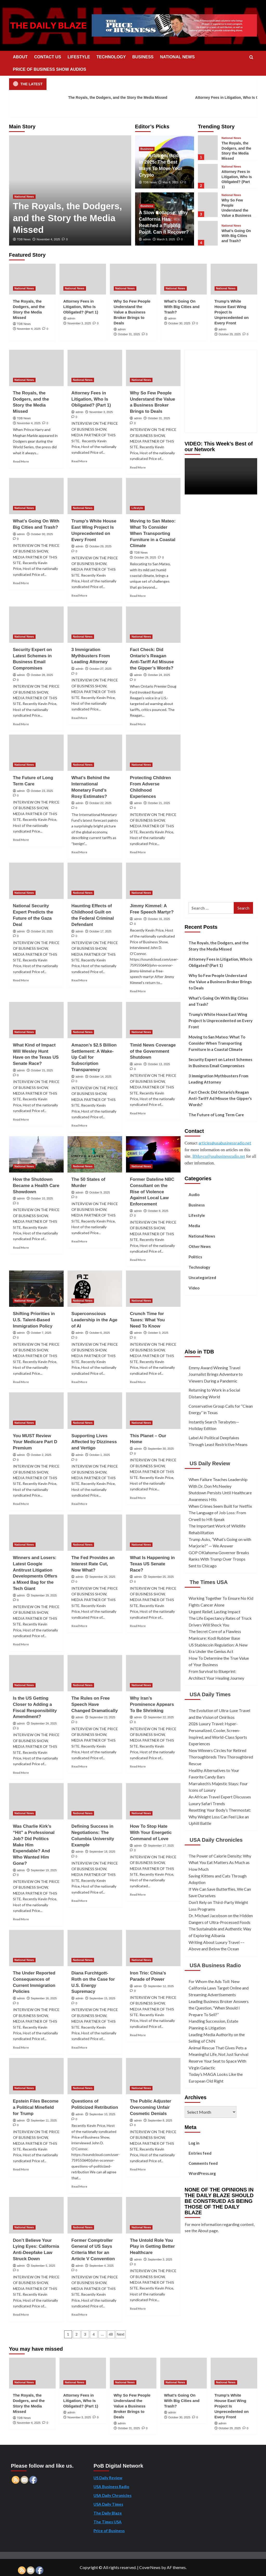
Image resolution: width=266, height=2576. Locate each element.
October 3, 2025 (158, 1332)
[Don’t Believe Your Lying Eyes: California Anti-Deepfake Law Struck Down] (36, 2215)
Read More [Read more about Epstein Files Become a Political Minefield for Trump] (21, 2169)
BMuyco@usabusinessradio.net (218, 1156)
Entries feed (200, 2153)
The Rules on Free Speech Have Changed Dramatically (94, 1704)
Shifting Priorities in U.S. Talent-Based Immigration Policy (34, 1320)
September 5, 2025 (43, 2265)
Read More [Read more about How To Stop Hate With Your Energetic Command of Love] (138, 1894)
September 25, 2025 (161, 1576)
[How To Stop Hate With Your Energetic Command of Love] (153, 1801)
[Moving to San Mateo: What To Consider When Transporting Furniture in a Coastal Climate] (153, 496)
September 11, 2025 (44, 2120)
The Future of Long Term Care (216, 1114)
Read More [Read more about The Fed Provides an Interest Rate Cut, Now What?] (79, 1626)
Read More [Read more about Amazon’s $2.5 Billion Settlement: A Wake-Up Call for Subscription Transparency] (79, 1125)
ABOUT (20, 57)
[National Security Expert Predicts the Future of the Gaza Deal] (36, 881)
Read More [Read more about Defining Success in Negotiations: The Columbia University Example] (79, 1901)
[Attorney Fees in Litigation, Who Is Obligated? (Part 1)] (208, 176)
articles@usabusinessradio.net (224, 1143)
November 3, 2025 (79, 323)
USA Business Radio (215, 1965)
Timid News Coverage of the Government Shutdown (153, 1051)
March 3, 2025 (166, 239)
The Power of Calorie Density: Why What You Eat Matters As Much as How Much (220, 1862)
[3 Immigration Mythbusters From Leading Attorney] (95, 624)
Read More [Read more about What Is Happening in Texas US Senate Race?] (138, 1626)
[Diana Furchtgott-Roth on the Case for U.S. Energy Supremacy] (95, 1948)
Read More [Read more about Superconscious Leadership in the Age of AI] (79, 1382)
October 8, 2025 (158, 1210)
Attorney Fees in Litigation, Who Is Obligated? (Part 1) (80, 306)
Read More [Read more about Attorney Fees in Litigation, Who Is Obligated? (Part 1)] (79, 461)
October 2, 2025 (41, 1454)
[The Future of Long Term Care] (36, 753)
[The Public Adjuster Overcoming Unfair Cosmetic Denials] (153, 2076)
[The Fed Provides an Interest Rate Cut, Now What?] (95, 1532)
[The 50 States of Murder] (95, 1154)
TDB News (24, 239)
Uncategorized (202, 1277)
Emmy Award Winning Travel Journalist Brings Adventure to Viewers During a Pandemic (216, 1374)
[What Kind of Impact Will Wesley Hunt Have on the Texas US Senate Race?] (36, 1020)
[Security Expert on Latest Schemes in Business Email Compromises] (36, 624)
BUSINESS (143, 57)
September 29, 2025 (44, 1595)
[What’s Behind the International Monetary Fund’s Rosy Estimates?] (95, 753)
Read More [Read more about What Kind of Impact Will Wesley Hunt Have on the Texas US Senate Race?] (21, 1119)
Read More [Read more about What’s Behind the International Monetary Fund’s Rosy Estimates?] (79, 852)
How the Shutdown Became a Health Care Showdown (36, 1185)
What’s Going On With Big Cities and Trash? (236, 236)
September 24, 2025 (44, 1723)
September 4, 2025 (101, 2265)
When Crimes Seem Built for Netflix (220, 1506)
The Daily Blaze (108, 2513)
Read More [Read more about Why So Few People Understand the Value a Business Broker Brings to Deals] (138, 467)
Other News (200, 1246)
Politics (195, 1256)
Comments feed (203, 2163)
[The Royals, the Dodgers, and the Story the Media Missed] (208, 147)
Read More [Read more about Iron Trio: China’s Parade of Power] (138, 2035)
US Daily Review (210, 1463)
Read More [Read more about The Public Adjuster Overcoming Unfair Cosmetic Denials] (138, 2169)
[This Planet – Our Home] (153, 1410)
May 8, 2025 (170, 182)
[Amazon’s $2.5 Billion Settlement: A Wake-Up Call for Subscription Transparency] (95, 1020)
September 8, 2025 (160, 2120)
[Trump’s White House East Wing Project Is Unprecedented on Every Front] (234, 279)
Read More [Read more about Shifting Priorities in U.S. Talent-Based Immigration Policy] (21, 1382)
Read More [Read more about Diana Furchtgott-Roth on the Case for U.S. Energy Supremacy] (79, 2047)
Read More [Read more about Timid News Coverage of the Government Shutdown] (138, 1113)
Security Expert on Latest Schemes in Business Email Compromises (220, 1062)
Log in (194, 2143)
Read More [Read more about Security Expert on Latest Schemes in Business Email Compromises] (21, 724)
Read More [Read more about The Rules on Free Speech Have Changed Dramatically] (79, 1766)
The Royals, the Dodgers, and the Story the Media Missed (112, 97)
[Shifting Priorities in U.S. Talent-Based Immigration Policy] (36, 1288)
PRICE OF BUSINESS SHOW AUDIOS (49, 69)
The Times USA (209, 1582)
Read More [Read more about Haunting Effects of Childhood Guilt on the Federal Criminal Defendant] (79, 980)
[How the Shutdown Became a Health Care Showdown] (36, 1154)
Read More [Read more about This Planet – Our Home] (138, 1498)
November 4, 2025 (48, 239)
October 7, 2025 (41, 1332)
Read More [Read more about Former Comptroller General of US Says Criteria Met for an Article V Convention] (79, 2314)
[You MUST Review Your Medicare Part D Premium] (36, 1410)
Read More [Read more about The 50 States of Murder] (79, 1241)
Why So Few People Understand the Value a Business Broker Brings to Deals (132, 312)
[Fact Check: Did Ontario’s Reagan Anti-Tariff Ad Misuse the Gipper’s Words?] (153, 624)
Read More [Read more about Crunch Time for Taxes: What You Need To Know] (138, 1382)
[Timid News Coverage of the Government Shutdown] (153, 1020)
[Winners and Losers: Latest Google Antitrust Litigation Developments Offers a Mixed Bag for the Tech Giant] (36, 1532)
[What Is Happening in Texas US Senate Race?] (153, 1532)
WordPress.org (202, 2173)
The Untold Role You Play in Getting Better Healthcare (152, 2246)
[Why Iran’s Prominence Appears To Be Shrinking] (153, 1673)
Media (194, 1225)
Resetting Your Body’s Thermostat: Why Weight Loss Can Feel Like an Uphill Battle (220, 1816)
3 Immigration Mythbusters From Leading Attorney (90, 656)
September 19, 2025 (44, 1870)
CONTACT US (47, 57)
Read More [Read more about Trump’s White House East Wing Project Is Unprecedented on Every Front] (79, 595)
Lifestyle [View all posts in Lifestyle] (137, 507)
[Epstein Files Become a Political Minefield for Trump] (36, 2076)
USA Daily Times (210, 1694)
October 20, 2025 (42, 931)
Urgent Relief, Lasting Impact (214, 1611)
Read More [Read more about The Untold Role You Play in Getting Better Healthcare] (138, 2308)
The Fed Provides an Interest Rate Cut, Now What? (93, 1564)
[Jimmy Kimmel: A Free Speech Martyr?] (153, 881)
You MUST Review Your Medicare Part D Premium (35, 1442)
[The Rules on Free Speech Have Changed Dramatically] (95, 1673)
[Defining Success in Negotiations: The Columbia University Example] (95, 1801)
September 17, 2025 (161, 1845)
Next (120, 2334)
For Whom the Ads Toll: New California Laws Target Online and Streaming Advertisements (219, 1988)
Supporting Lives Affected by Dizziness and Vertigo (94, 1442)
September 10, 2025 (102, 2114)
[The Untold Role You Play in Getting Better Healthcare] (153, 2215)
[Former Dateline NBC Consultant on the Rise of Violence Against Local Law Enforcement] (153, 1154)
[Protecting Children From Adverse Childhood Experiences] (153, 753)
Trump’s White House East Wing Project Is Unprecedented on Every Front (232, 312)
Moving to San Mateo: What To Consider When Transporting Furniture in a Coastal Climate (153, 533)
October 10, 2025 (42, 1198)
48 (111, 2334)
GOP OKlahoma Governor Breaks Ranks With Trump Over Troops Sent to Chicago (219, 1559)
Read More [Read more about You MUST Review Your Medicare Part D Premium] (21, 1504)
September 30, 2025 (161, 1448)
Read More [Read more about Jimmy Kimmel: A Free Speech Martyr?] (138, 991)
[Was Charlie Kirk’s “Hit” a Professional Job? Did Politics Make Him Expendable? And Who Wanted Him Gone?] (36, 1801)
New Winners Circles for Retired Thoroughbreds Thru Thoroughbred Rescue (221, 1757)
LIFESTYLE (79, 57)
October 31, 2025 (129, 334)
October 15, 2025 (42, 1070)
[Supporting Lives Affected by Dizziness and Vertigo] (95, 1410)
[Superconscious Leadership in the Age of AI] (95, 1288)
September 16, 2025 (44, 1998)
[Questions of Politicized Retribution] (95, 2076)
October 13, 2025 (159, 1064)
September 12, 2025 (161, 1986)
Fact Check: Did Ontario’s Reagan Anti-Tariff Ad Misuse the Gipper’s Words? (220, 1098)
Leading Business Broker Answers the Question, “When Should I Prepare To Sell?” (219, 2008)
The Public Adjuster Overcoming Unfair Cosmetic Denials (150, 2107)
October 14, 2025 (100, 1076)
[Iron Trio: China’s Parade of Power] (153, 1948)
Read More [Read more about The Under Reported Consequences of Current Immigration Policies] (21, 2047)
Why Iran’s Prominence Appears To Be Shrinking (152, 1704)
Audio (194, 1194)
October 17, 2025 (100, 931)
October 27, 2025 (100, 668)
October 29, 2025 (230, 334)
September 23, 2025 (102, 1717)
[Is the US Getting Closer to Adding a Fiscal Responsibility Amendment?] (36, 1673)
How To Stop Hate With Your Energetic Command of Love (151, 1832)
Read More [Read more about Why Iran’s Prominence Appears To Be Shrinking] (138, 1766)
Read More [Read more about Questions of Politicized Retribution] (79, 2186)
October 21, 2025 (159, 803)
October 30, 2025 (179, 323)
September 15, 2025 (102, 1998)
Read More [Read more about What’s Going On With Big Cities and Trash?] (21, 583)
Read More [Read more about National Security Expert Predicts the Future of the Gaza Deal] (21, 980)
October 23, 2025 (42, 790)
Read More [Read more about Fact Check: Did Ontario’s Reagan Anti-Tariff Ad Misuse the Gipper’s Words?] (138, 724)
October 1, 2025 (99, 1454)
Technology (199, 1267)
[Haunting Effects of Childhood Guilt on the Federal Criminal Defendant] (95, 881)
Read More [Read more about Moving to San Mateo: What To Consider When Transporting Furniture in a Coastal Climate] (138, 596)
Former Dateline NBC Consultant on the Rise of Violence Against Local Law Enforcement (152, 1191)
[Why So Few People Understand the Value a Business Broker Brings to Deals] (208, 204)
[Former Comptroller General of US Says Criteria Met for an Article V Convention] (95, 2215)
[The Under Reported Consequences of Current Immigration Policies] (36, 1948)
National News (202, 1236)
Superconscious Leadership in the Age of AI (94, 1320)
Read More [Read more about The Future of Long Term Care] (21, 840)
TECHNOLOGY (111, 57)
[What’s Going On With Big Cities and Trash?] (208, 233)
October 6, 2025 (99, 1332)
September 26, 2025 (102, 1576)
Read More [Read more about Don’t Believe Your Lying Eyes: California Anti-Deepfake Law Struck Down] (21, 2314)
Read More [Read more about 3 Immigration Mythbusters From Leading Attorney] (79, 718)
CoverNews (150, 2567)
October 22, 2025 (100, 803)
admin (147, 239)
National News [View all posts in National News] (24, 196)
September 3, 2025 (160, 2259)
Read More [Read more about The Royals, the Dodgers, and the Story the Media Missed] (21, 461)
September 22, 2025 (161, 1717)
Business (197, 1205)
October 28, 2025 (42, 674)
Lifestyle (197, 1215)
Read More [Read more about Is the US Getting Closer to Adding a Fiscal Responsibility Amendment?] (21, 1773)
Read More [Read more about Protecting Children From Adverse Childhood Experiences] (138, 852)
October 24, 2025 (159, 674)
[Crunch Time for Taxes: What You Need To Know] (153, 1288)
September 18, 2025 (102, 1851)
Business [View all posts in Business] (147, 148)
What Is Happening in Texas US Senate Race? (152, 1564)
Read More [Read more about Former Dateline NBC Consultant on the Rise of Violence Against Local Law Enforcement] (138, 1260)
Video (194, 1288)
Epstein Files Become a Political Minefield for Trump (36, 2107)
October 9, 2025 (99, 1192)
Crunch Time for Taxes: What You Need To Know (147, 1320)
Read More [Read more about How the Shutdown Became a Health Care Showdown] (21, 1247)
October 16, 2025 (159, 918)
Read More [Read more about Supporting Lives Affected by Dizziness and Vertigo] (79, 1504)
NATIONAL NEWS (177, 57)
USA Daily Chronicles (216, 1840)
